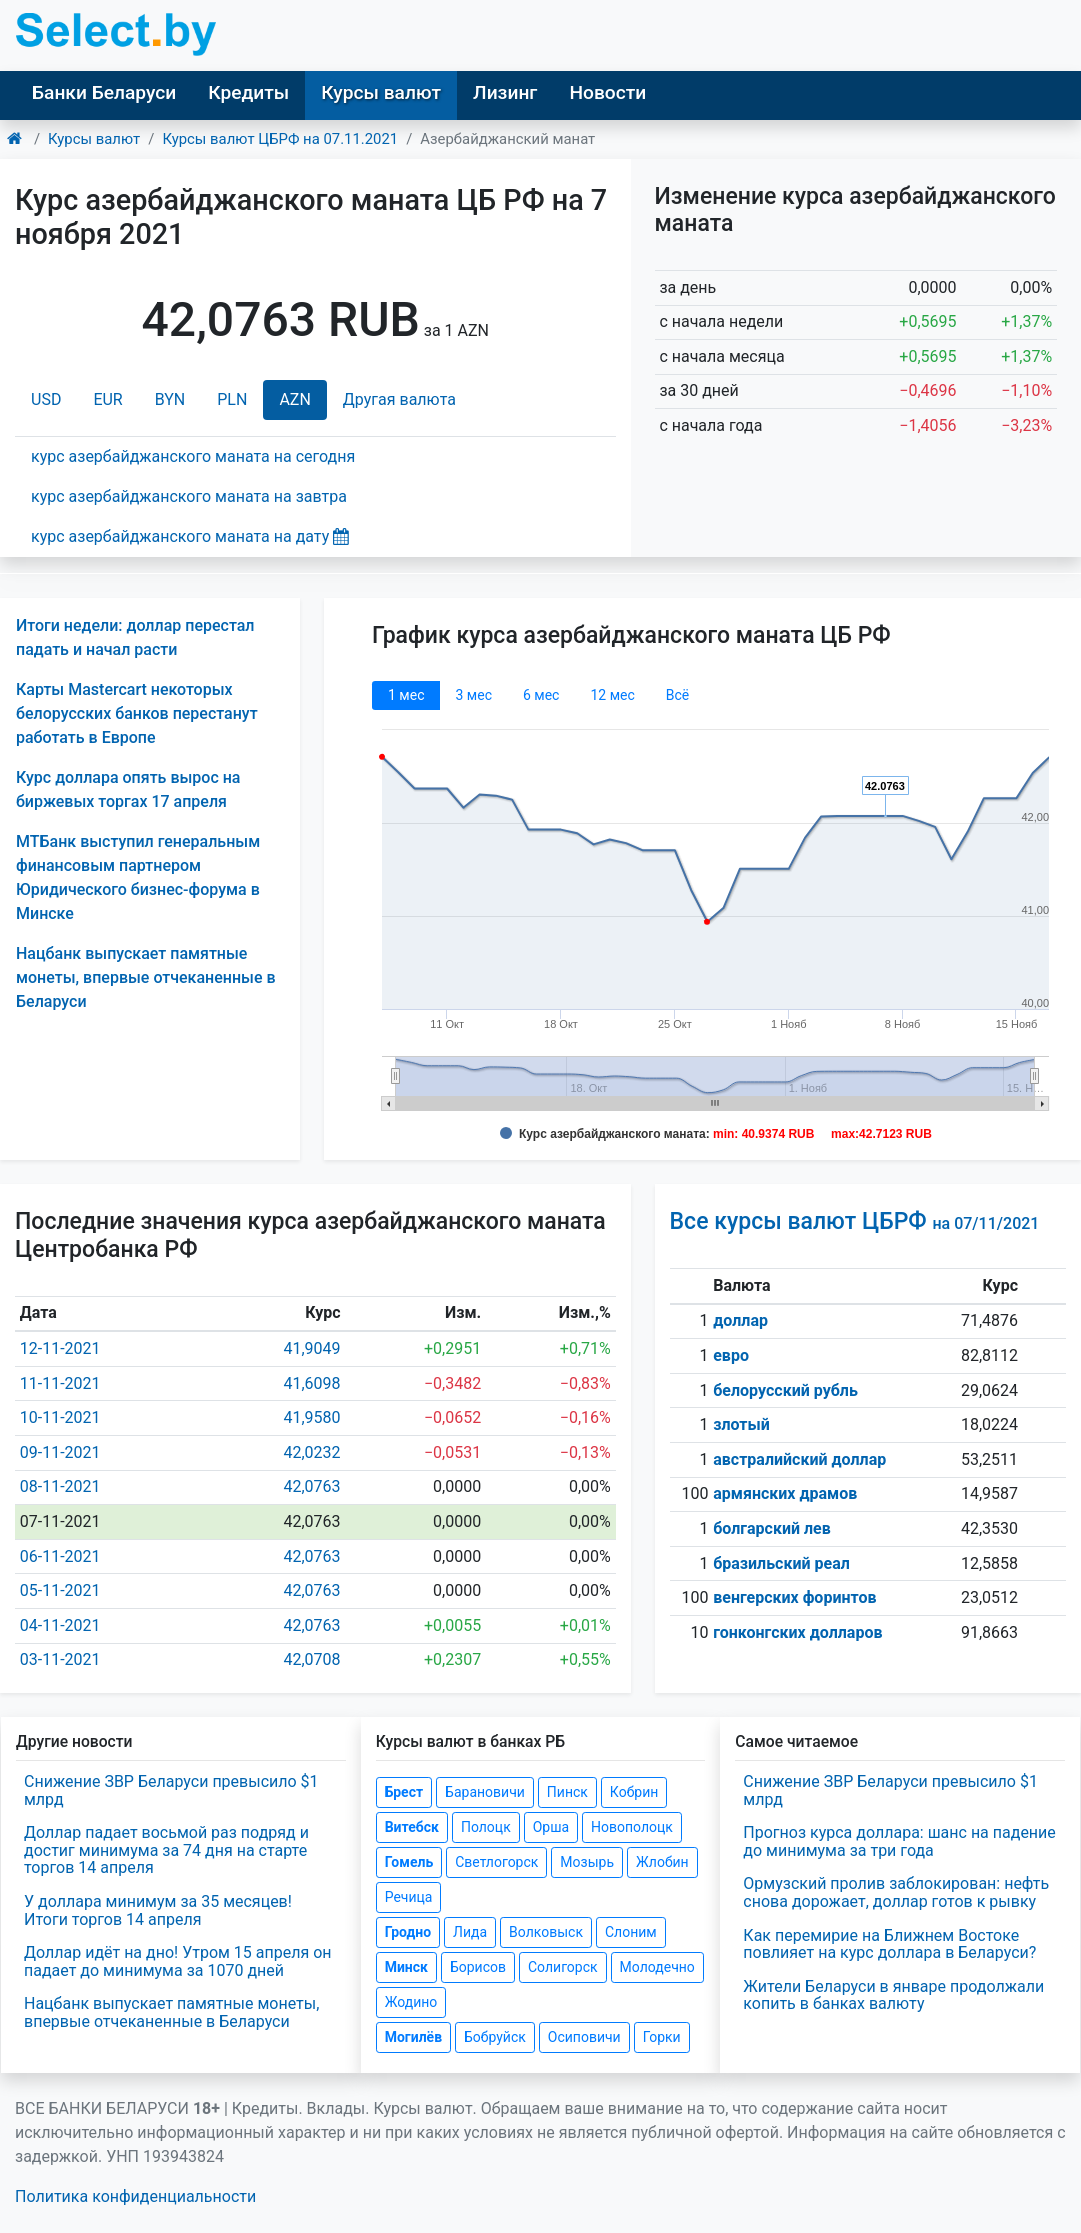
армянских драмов (785, 1493)
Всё (677, 695)
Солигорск (563, 1967)
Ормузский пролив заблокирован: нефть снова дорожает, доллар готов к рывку (896, 1892)
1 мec (406, 695)
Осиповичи (584, 2037)
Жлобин (662, 1862)
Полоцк (486, 1827)
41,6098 (311, 1383)
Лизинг (505, 92)
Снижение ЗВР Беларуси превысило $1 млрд (171, 1790)
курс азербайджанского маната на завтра (189, 496)
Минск (406, 1967)
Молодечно (657, 1967)
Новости (607, 92)
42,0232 (311, 1452)
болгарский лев (772, 1528)
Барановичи (485, 1792)
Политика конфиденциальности (135, 2196)
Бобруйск (495, 2037)
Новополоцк (632, 1827)
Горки (662, 2037)
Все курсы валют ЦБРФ (855, 1221)
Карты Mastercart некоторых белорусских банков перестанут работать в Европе (137, 713)
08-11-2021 (60, 1486)
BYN (170, 399)
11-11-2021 (60, 1383)
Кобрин (634, 1792)
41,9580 (311, 1417)
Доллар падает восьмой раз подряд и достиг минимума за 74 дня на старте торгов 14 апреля (166, 1850)
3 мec (473, 695)
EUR (107, 399)
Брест (404, 1792)
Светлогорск (496, 1862)
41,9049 (311, 1348)
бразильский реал (781, 1563)
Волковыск (546, 1932)
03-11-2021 (60, 1659)
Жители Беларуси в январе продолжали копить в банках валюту (893, 1995)
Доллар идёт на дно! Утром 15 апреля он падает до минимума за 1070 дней (178, 1961)
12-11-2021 (60, 1348)
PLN (232, 399)
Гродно (408, 1932)
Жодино (411, 2002)
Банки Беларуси (104, 92)
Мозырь (587, 1862)
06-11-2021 (60, 1556)
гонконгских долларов (797, 1632)
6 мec (541, 695)
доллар (740, 1320)
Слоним (631, 1932)
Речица (409, 1897)
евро (731, 1355)
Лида (470, 1932)
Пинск (567, 1792)
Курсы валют (381, 92)
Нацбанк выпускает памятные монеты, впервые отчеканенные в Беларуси (146, 977)
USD (46, 399)
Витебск (412, 1827)
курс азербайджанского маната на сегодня (193, 456)
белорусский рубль (785, 1390)
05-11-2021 (60, 1590)
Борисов (478, 1967)
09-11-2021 (60, 1452)
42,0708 (311, 1659)
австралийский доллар (799, 1459)
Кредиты (248, 92)
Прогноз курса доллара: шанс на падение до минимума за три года (899, 1841)
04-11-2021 (60, 1625)
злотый (741, 1424)
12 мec (612, 695)
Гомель (409, 1862)
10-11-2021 (60, 1417)
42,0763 (311, 1486)
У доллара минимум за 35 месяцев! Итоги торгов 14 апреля (158, 1910)
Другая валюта (399, 399)
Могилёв (413, 2037)
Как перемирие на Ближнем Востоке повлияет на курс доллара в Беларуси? (889, 1944)
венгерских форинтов (794, 1597)
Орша (551, 1827)
